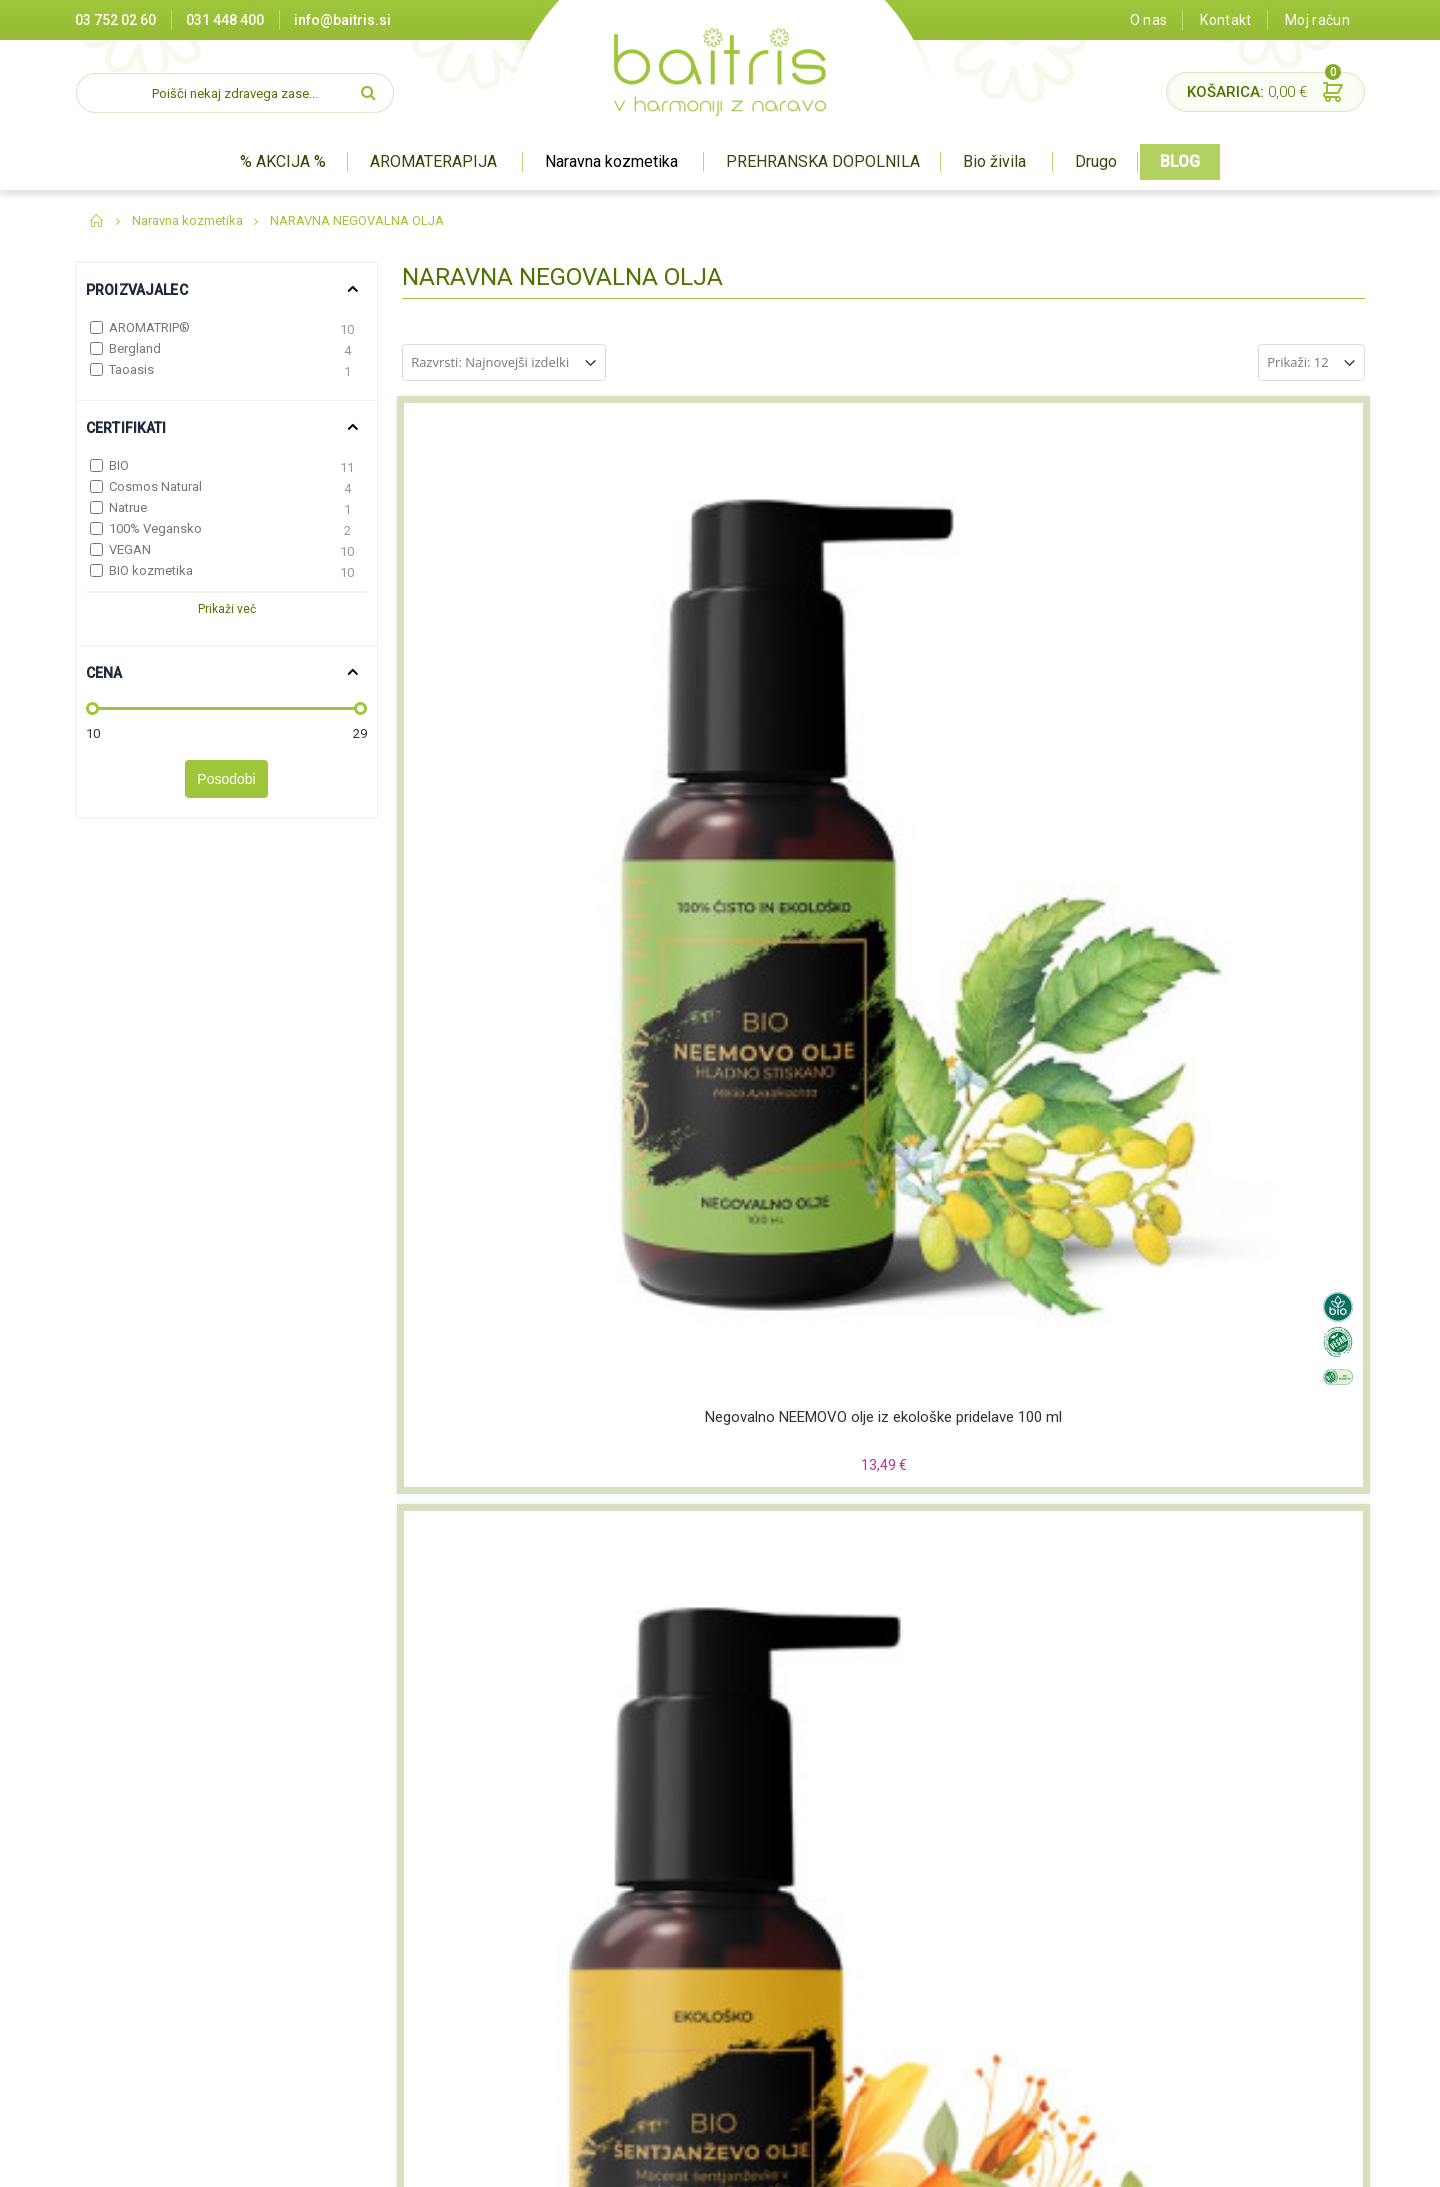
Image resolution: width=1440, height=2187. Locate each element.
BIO (119, 465)
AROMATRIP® (149, 327)
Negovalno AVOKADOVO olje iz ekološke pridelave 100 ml (1006, 1060)
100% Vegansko (155, 528)
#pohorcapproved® (1306, 2160)
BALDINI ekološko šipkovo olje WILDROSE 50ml (1006, 1431)
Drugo (1096, 161)
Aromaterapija (691, 1900)
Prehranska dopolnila (711, 1950)
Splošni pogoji (468, 1975)
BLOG (1180, 161)
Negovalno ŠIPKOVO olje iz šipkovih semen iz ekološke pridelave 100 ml (761, 1060)
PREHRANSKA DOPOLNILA (823, 161)
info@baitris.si (342, 20)
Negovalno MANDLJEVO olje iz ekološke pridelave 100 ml (515, 1431)
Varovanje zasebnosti (493, 1999)
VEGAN (130, 549)
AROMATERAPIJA (433, 161)
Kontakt (1225, 20)
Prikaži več (227, 609)
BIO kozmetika (151, 570)
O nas (1149, 20)
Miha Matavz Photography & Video (1139, 2160)
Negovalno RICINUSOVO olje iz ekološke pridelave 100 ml (1252, 1060)
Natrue (128, 507)
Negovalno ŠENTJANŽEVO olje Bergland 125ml (1252, 1431)
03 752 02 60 (115, 20)
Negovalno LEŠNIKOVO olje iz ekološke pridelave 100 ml (1006, 690)
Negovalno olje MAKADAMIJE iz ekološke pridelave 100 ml (761, 1431)
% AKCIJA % (283, 161)
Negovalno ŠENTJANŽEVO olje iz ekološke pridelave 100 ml (760, 690)
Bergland (135, 348)
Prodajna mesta (475, 1900)
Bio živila (994, 161)
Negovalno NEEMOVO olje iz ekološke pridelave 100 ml (515, 690)
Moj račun (1317, 20)
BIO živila (673, 1975)
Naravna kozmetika (611, 161)
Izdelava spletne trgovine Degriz (938, 2160)
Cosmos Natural (155, 486)
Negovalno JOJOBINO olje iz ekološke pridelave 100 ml (514, 1060)
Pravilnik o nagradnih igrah (508, 2024)
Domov (97, 221)
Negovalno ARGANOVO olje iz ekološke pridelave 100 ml (1252, 690)
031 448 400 (225, 20)
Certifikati (455, 1925)
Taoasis (131, 369)
